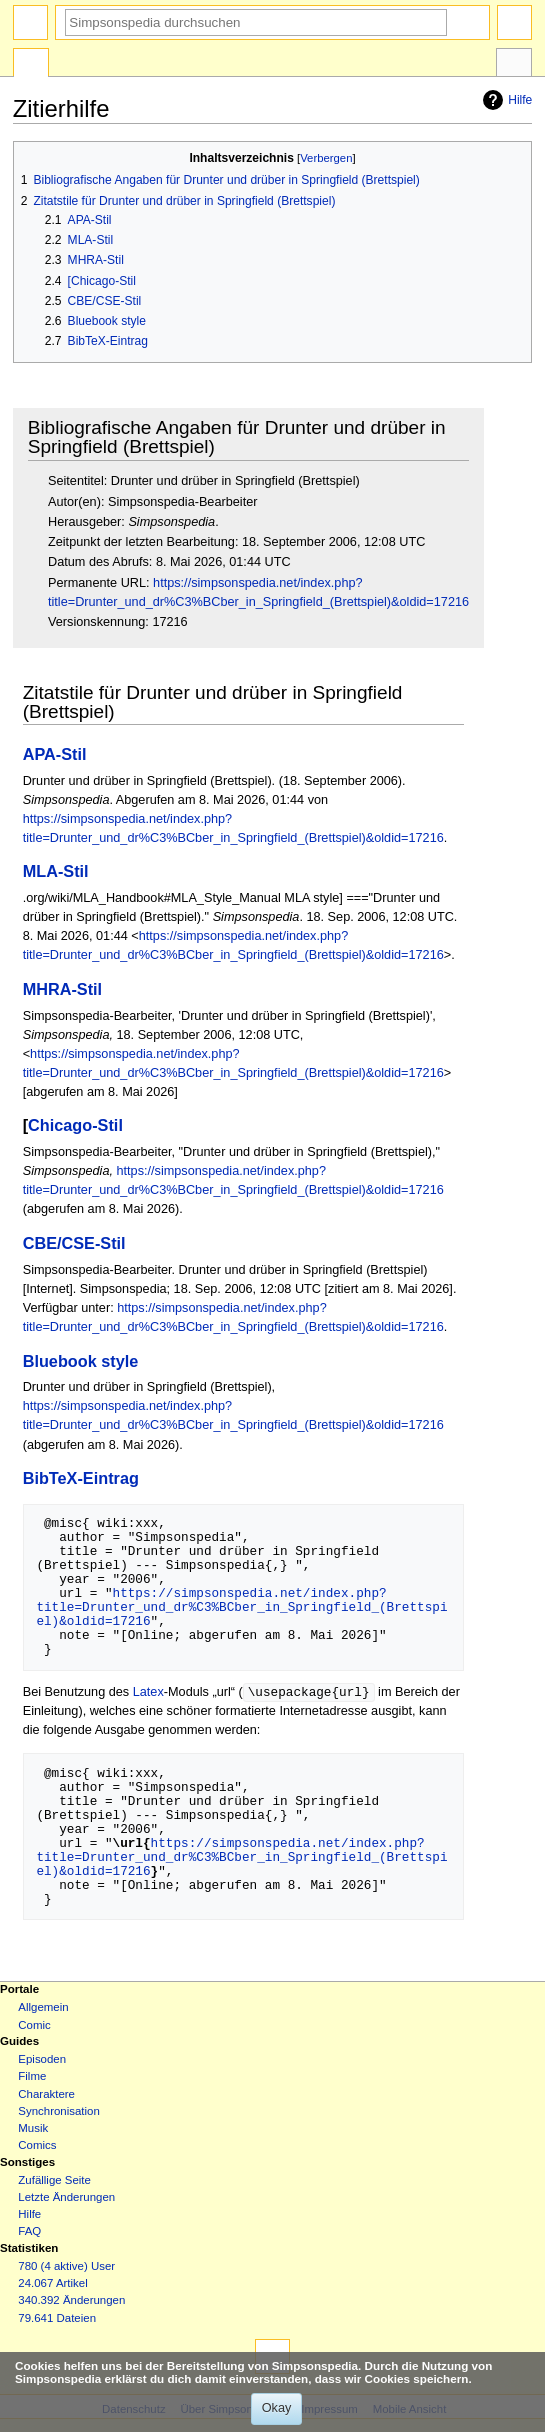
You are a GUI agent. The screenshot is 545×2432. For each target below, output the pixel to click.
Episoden (42, 2060)
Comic (34, 2026)
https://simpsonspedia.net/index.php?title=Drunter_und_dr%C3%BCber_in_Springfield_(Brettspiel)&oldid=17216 (241, 1607)
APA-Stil (55, 754)
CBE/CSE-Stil (74, 1243)
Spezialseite (31, 65)
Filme (32, 2077)
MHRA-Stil (62, 989)
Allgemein (43, 2008)
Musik (33, 2129)
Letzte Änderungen (66, 2198)
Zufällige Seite (54, 2181)
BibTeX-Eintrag (81, 1478)
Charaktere (46, 2095)
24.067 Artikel (52, 2284)
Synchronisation (59, 2112)
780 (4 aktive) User (66, 2267)
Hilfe (505, 100)
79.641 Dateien (57, 2319)
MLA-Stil (56, 871)
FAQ (29, 2232)
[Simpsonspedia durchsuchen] (256, 22)
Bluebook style (81, 1361)
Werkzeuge (514, 65)
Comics (37, 2146)
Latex (148, 1693)
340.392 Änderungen (71, 2301)
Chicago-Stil (75, 1125)
